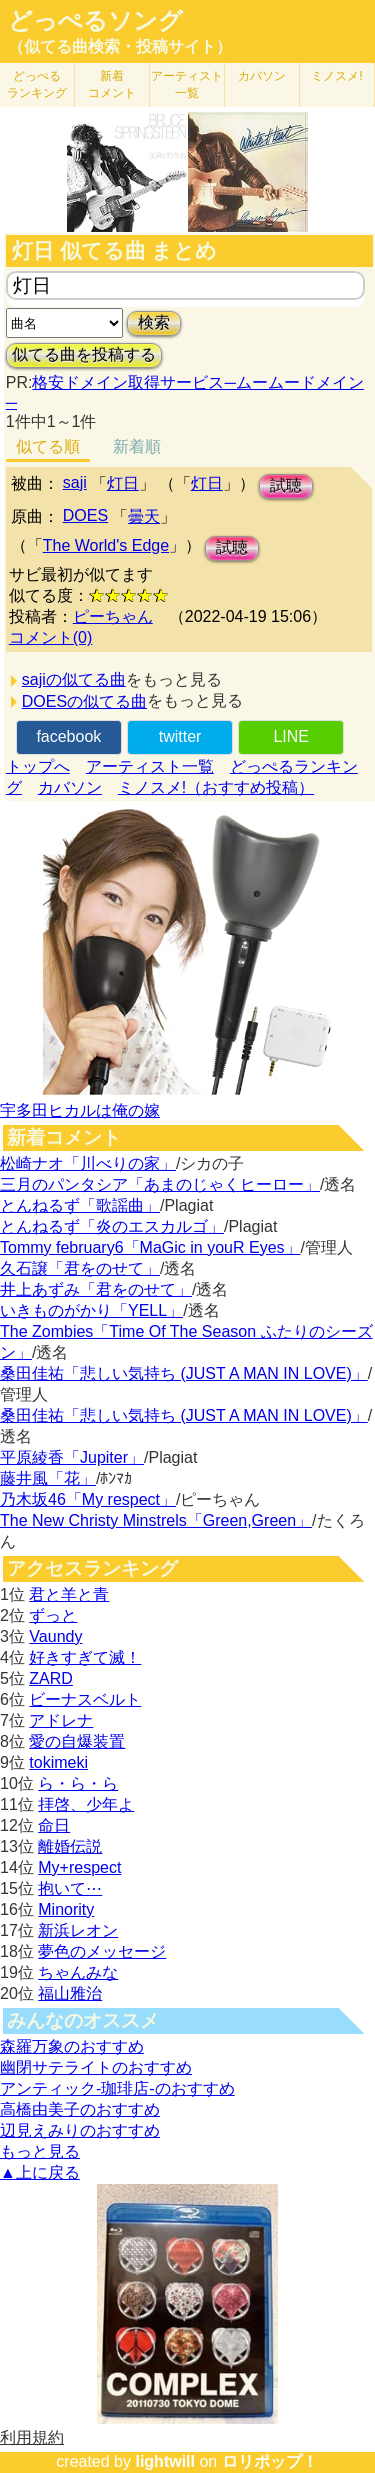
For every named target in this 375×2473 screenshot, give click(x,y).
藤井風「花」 (48, 1478)
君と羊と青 (69, 1594)
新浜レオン (78, 1930)
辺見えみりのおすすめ (80, 2130)
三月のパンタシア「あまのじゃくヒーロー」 (160, 1184)
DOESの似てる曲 (84, 701)
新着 (112, 84)
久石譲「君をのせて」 (80, 1268)
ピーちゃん (113, 616)
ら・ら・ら (78, 1783)
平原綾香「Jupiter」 (72, 1457)
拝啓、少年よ (86, 1804)
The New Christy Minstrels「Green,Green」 (156, 1520)
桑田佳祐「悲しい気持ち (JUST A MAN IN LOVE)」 (184, 1373)
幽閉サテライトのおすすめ (96, 2067)
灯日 (123, 483)
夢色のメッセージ (102, 1951)
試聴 (286, 485)
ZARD (51, 1678)
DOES (85, 515)
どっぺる (37, 84)
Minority (66, 1909)
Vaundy (55, 1636)
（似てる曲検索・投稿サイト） (120, 46)
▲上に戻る (40, 2172)
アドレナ (61, 1720)
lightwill (165, 2461)
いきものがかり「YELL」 (91, 1310)
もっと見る (40, 2151)
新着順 (137, 446)
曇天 (144, 516)
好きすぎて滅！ (85, 1657)
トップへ (38, 766)
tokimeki (58, 1762)
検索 (154, 322)
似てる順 (48, 446)
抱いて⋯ (70, 1888)
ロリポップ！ (270, 2461)
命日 (54, 1825)
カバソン (262, 76)
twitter (180, 736)
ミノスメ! (336, 76)
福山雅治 (70, 1993)
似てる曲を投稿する (84, 354)
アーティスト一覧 (150, 766)
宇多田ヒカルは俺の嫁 (80, 1110)
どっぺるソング (95, 21)
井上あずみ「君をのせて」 (96, 1289)
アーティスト (187, 84)
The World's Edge (106, 545)
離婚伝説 (70, 1846)
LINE (291, 736)
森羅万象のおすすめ (72, 2046)
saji (75, 482)
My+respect (79, 1867)
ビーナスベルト (85, 1699)
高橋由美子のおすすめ (80, 2109)
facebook (68, 736)
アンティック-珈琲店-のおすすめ (117, 2088)
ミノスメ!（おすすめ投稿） (216, 787)
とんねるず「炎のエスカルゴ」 (112, 1226)
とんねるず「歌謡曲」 (80, 1205)
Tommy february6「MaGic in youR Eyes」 (150, 1247)
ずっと (53, 1615)
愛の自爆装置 (77, 1741)
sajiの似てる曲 (74, 679)
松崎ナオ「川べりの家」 (88, 1163)
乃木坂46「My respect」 (88, 1499)
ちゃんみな (78, 1972)
